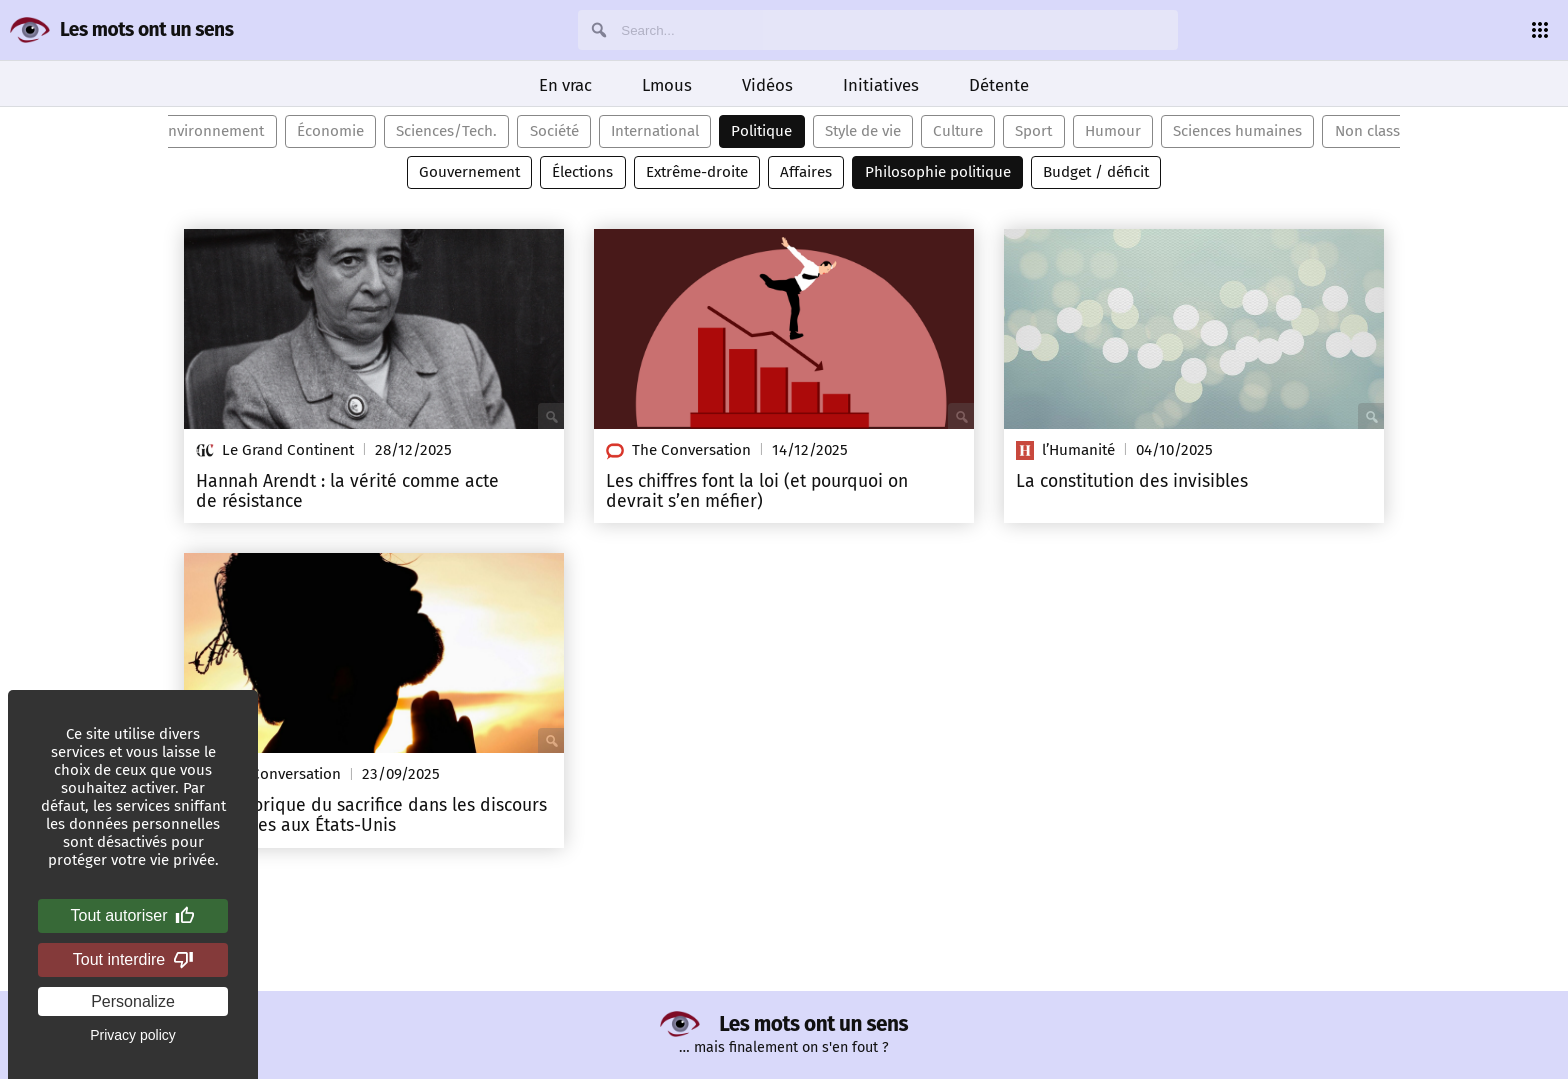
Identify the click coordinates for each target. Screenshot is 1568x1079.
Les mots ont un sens (146, 29)
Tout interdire (133, 960)
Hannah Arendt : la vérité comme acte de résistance (347, 492)
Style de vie (863, 131)
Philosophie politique (938, 172)
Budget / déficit (1096, 172)
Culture (958, 131)
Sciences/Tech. (446, 131)
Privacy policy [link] (133, 1035)
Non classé (1371, 131)
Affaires (806, 172)
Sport (1033, 131)
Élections (582, 172)
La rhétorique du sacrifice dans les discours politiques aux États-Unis (371, 816)
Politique (761, 131)
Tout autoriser (133, 916)
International (655, 131)
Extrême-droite (697, 172)
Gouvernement (469, 172)
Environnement (212, 131)
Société (554, 131)
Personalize (133, 1001)
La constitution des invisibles (1132, 482)
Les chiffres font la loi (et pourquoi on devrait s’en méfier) (757, 492)
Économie (330, 131)
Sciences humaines (1237, 131)
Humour (1113, 131)
